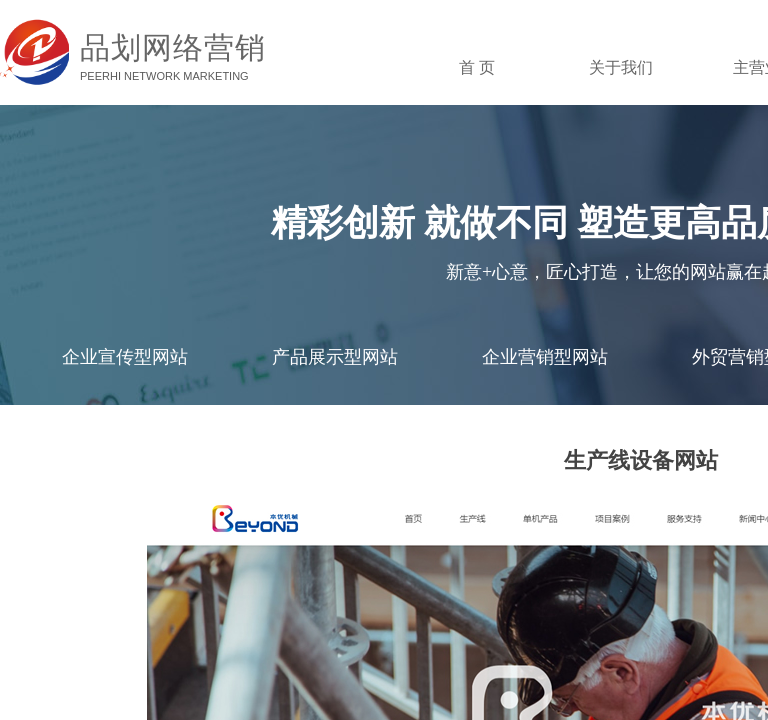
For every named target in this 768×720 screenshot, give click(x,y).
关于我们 (621, 67)
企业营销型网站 (545, 357)
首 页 (477, 67)
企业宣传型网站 (125, 357)
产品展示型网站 (335, 357)
